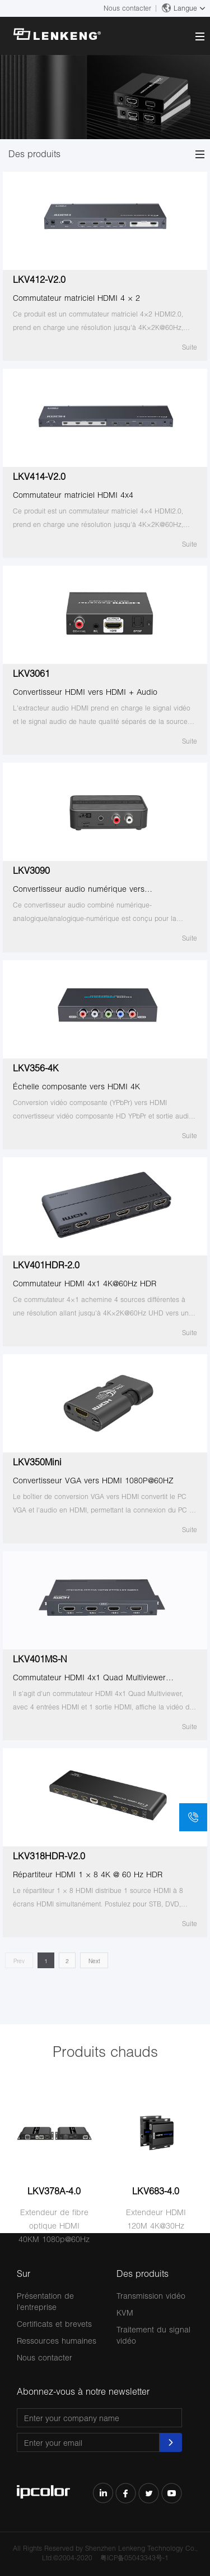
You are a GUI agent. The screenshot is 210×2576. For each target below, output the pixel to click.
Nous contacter (127, 8)
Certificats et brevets (54, 2324)
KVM (124, 2312)
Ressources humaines (56, 2340)
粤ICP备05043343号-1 (134, 2558)
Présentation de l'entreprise (45, 2301)
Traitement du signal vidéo (153, 2335)
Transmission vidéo (150, 2295)
